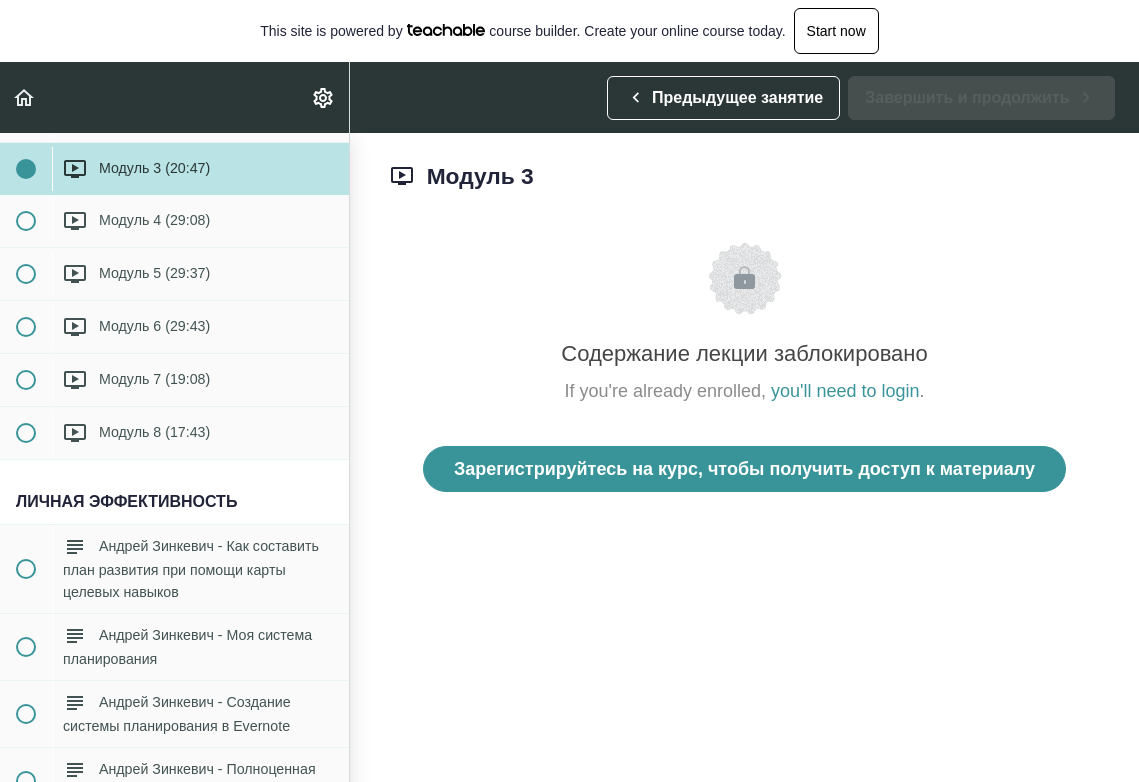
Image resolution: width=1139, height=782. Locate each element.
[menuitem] (324, 97)
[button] (25, 97)
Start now (836, 31)
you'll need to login (845, 391)
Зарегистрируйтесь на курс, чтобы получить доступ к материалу (744, 469)
